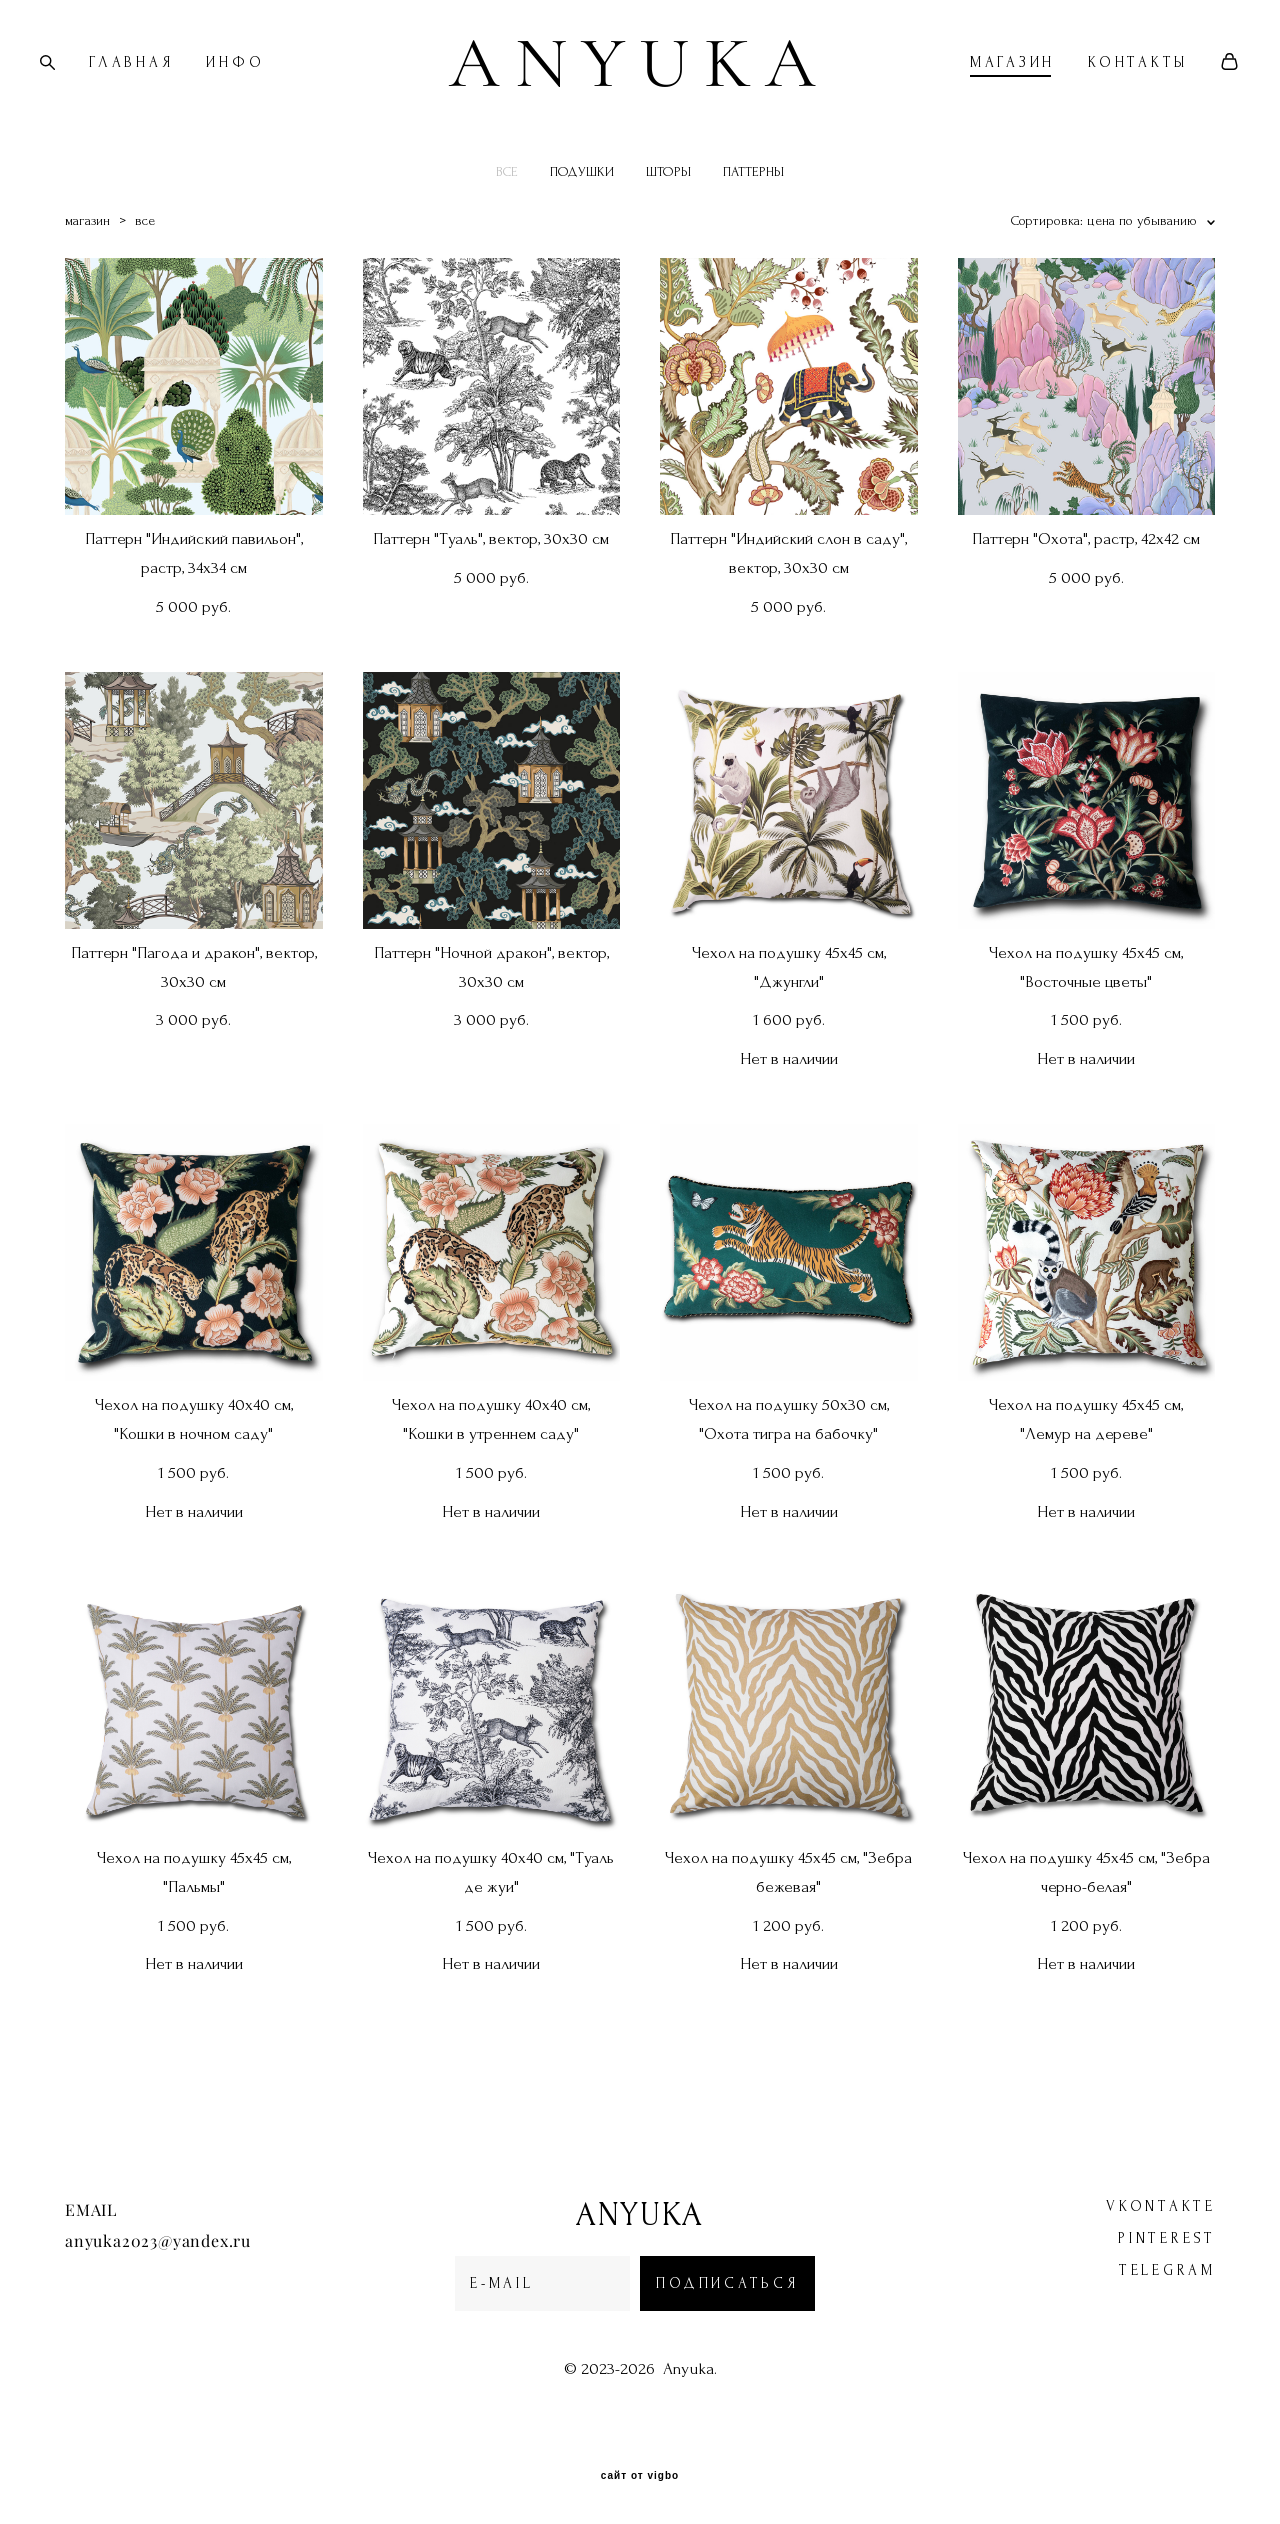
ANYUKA (639, 86)
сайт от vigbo (640, 2477)
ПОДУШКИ (582, 218)
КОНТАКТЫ (1108, 86)
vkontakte (1161, 2207)
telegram (1167, 2271)
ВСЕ (507, 218)
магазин (87, 267)
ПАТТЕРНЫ (753, 218)
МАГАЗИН (982, 86)
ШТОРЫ (668, 218)
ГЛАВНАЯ (161, 86)
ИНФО (265, 86)
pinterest (1167, 2239)
